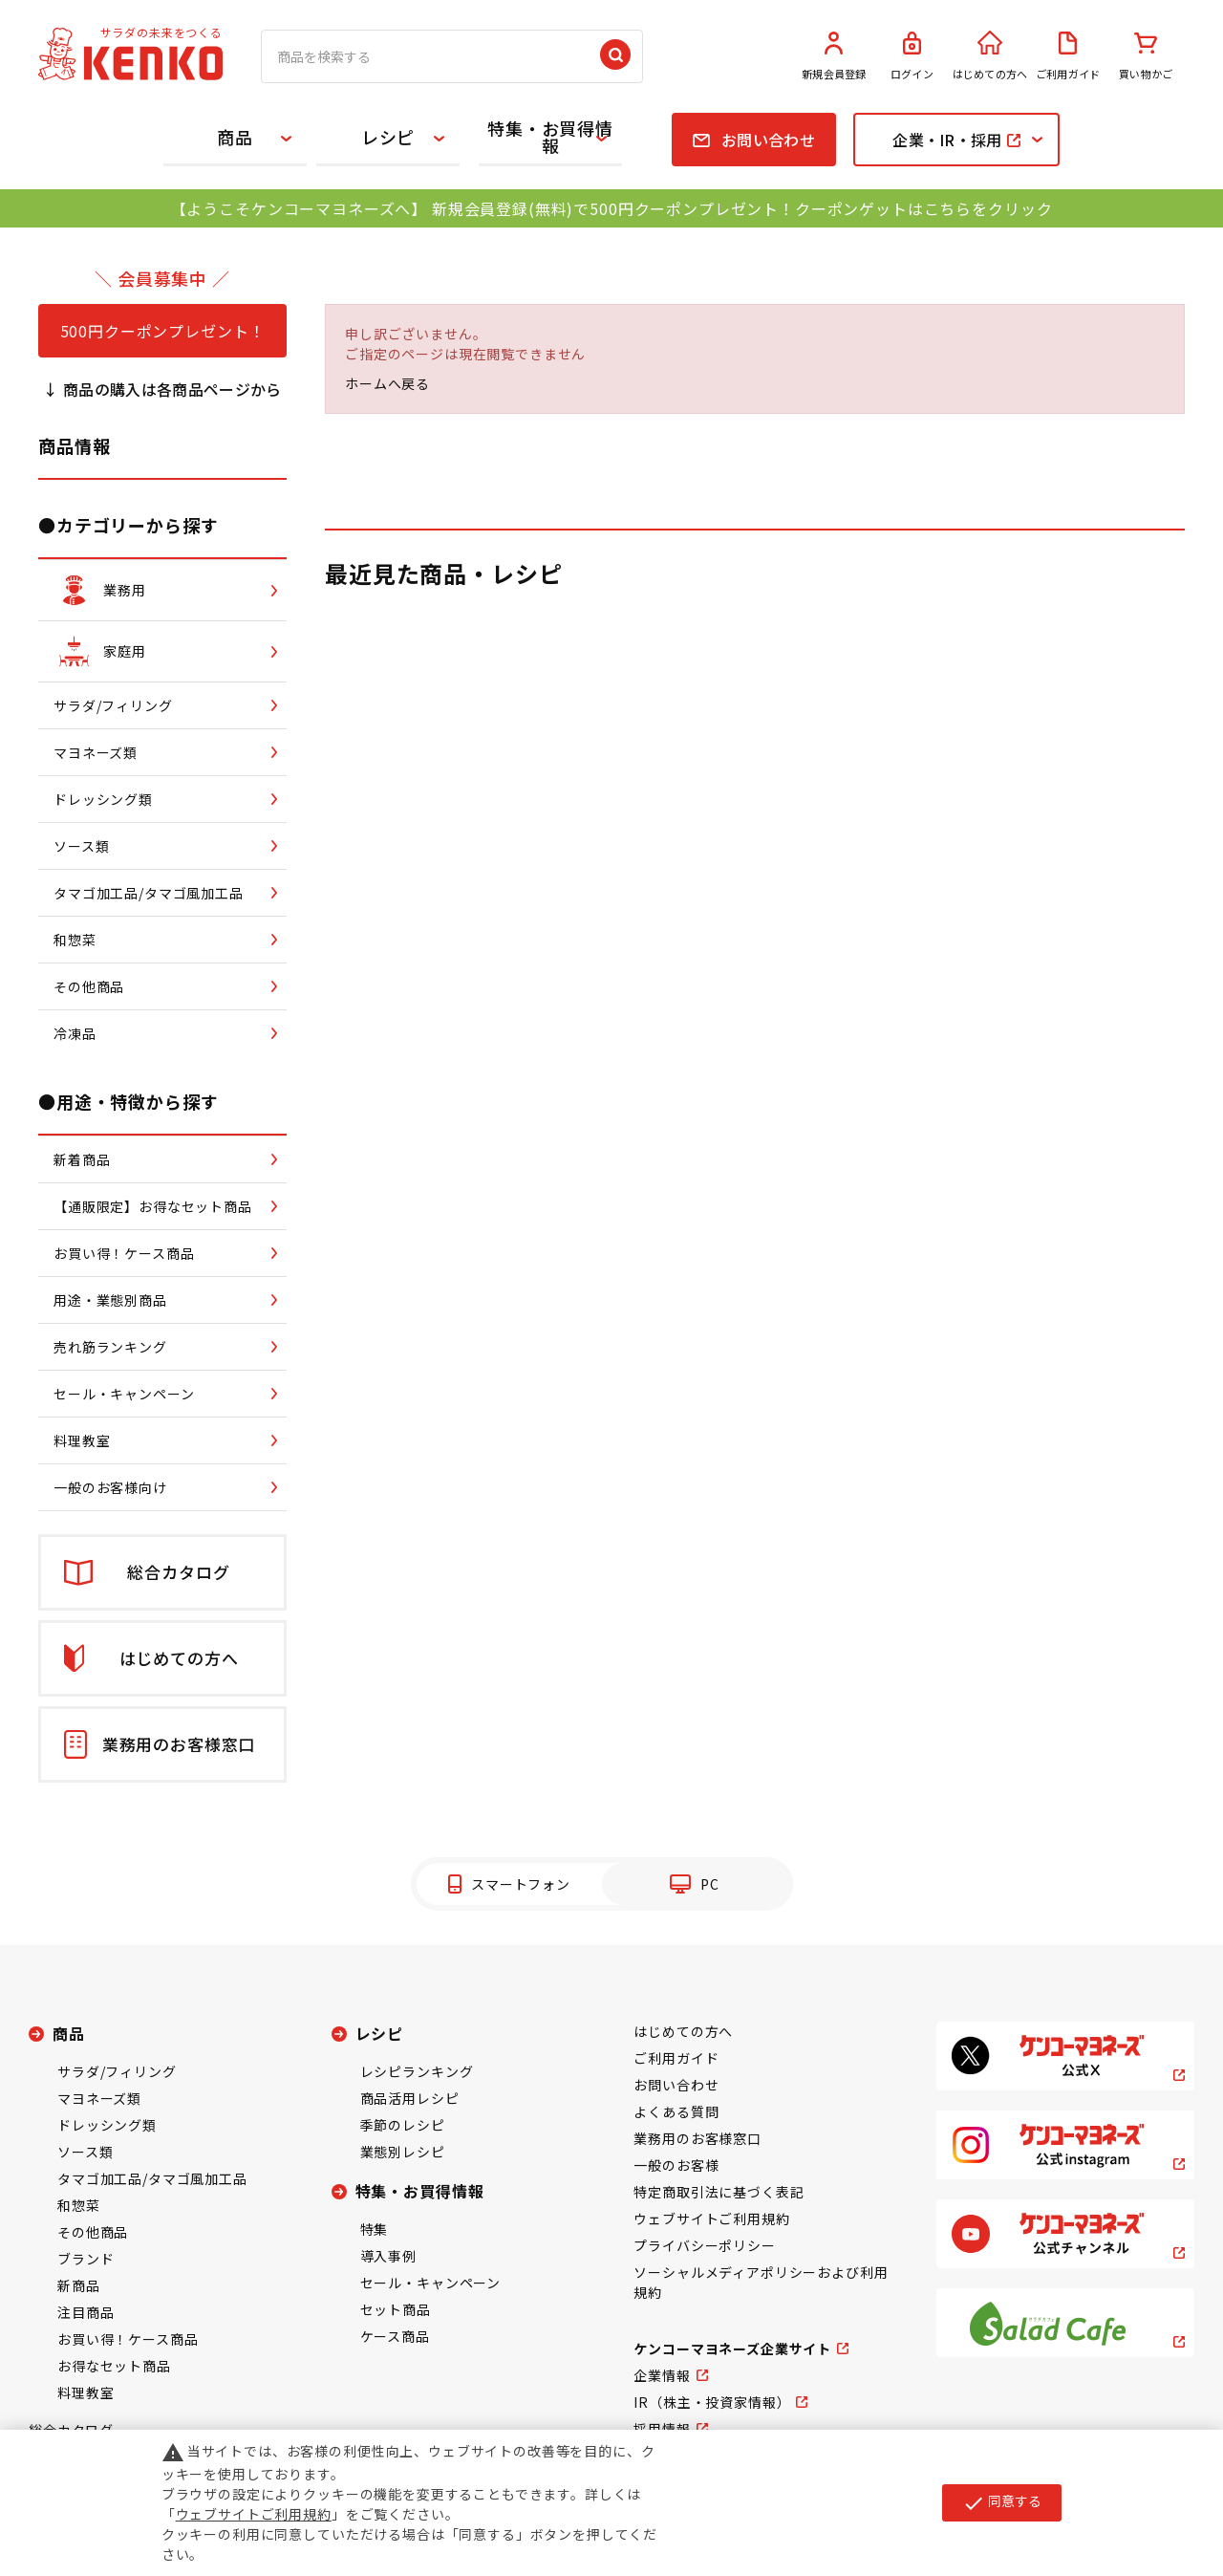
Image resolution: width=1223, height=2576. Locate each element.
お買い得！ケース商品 (127, 2339)
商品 (235, 136)
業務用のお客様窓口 (697, 2138)
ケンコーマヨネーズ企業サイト (732, 2348)
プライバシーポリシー (704, 2245)
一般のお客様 (676, 2165)
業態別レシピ (402, 2151)
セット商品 (395, 2309)
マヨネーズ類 (99, 2098)
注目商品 (85, 2312)
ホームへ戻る (387, 383)
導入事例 (388, 2255)
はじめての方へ (990, 56)
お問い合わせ (676, 2084)
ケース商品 (395, 2336)
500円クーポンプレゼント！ (163, 330)
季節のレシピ (402, 2124)
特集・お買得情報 (550, 137)
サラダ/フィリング (117, 2071)
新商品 (78, 2285)
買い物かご (1145, 56)
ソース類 (85, 2151)
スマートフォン (520, 1884)
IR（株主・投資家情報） (711, 2402)
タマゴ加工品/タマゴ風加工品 (152, 2178)
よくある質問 (676, 2111)
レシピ (388, 136)
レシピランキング (417, 2071)
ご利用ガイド (1068, 56)
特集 (374, 2229)
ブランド (85, 2258)
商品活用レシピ (410, 2098)
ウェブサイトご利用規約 (711, 2218)
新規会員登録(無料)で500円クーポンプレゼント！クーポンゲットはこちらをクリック (742, 208)
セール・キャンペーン (430, 2282)
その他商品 (92, 2231)
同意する (1001, 2502)
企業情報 (661, 2375)
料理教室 (85, 2392)
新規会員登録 (834, 56)
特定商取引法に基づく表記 (718, 2191)
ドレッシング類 (107, 2124)
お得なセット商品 (114, 2365)
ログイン (912, 56)
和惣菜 (78, 2205)
